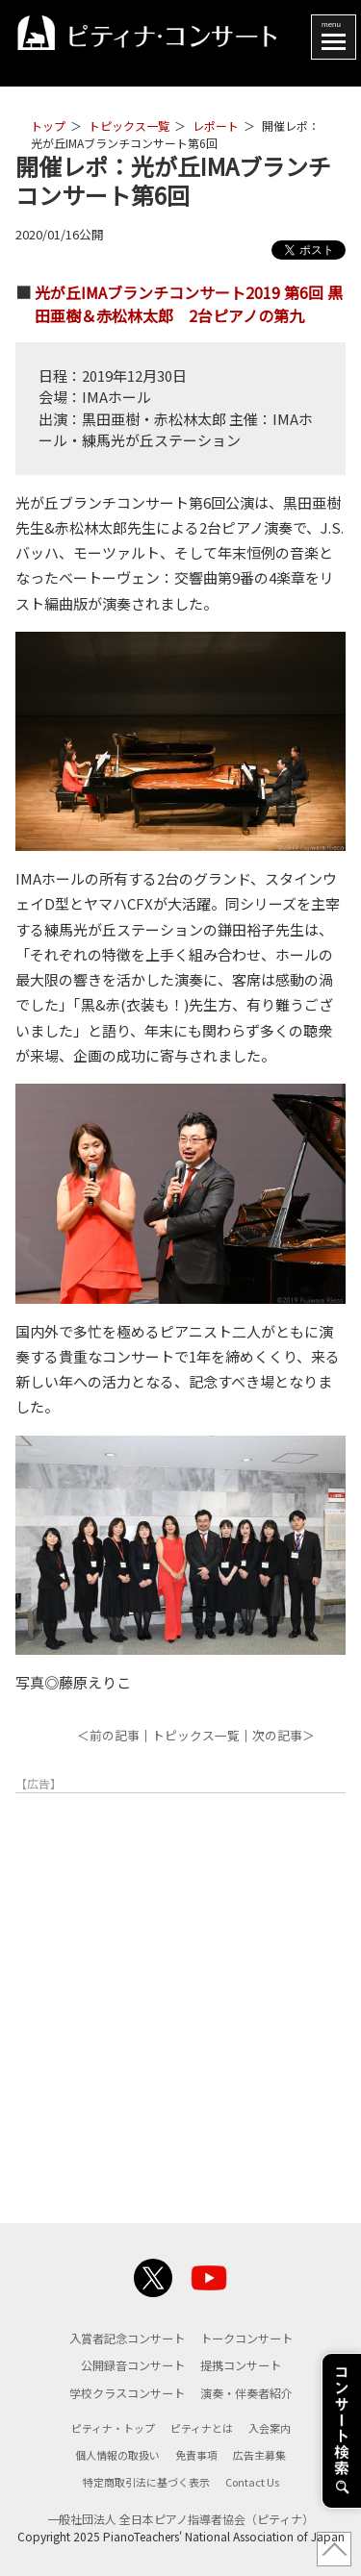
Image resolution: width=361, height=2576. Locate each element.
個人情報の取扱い (117, 2455)
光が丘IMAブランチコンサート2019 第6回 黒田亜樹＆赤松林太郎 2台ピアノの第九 (189, 304)
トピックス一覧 (129, 125)
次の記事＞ (283, 1735)
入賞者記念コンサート (127, 2338)
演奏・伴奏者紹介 (246, 2393)
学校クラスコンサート (127, 2393)
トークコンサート (246, 2338)
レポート (216, 125)
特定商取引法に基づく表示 (146, 2481)
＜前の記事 (108, 1735)
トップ (48, 125)
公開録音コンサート (133, 2365)
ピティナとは (201, 2428)
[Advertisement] (180, 1996)
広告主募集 (259, 2455)
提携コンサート (240, 2365)
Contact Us (252, 2481)
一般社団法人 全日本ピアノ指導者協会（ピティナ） (180, 2519)
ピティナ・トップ (113, 2428)
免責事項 (196, 2455)
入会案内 (269, 2428)
